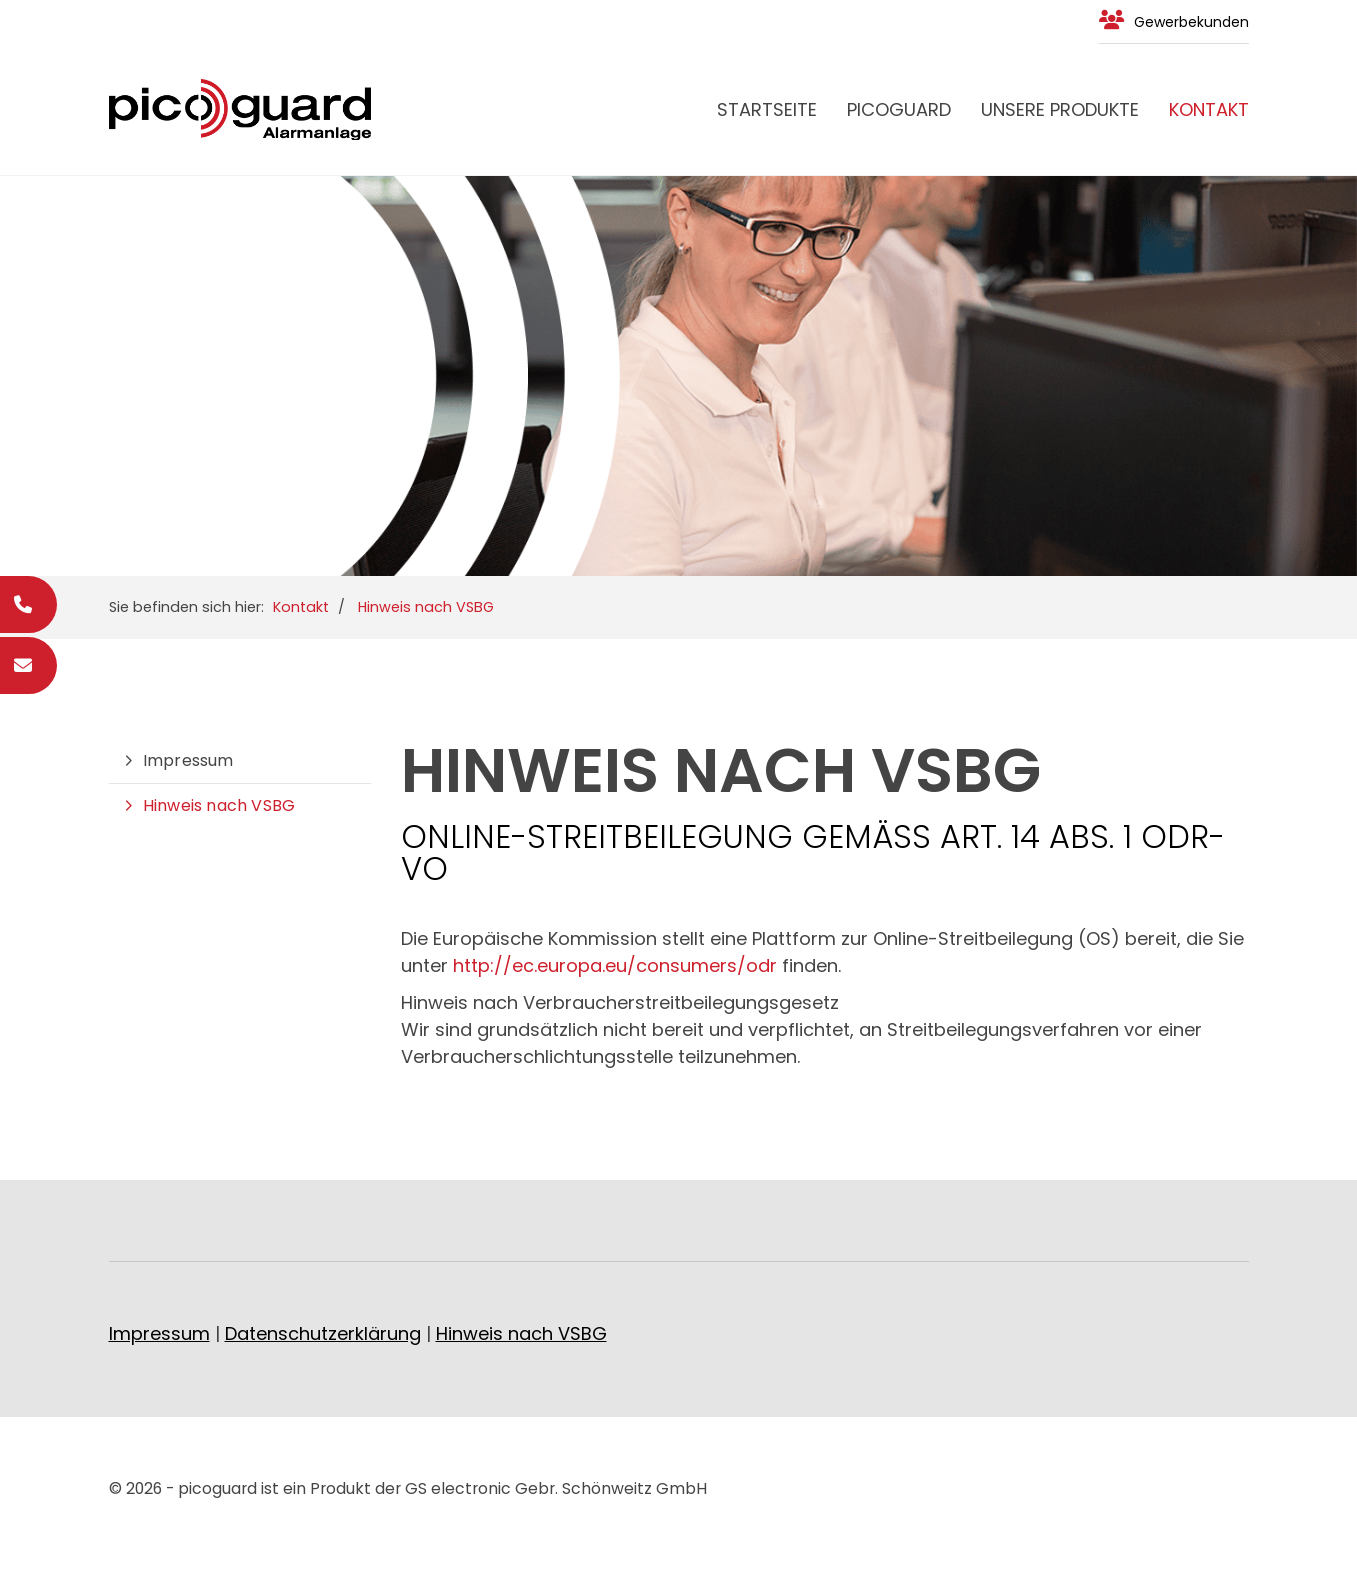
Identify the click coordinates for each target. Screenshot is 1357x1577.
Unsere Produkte (1060, 109)
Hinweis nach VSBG (426, 607)
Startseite (767, 109)
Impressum (188, 760)
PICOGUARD (899, 109)
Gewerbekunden (1191, 22)
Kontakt (1209, 109)
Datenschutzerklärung (323, 1333)
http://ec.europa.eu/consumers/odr (615, 965)
